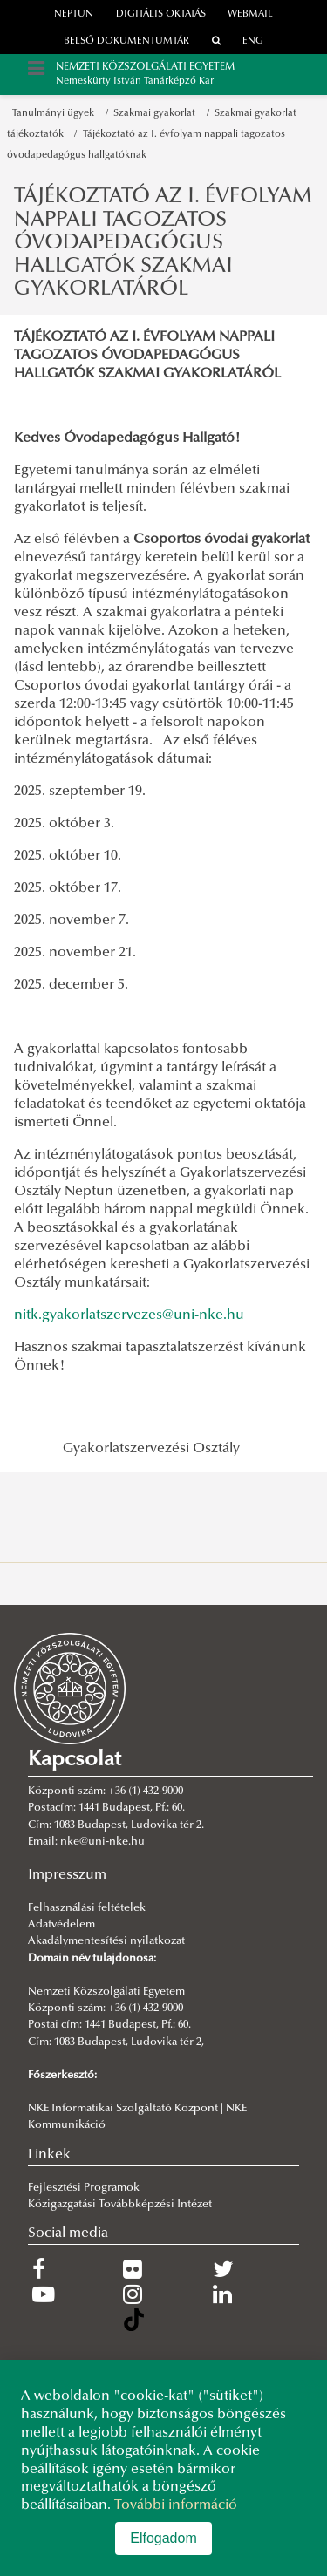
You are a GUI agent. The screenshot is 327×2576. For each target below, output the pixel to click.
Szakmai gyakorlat (157, 114)
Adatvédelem (61, 1925)
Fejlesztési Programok (84, 2188)
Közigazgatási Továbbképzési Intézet (120, 2204)
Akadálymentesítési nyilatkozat (106, 1941)
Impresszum (67, 1875)
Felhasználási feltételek (87, 1908)
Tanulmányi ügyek (55, 114)
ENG (252, 41)
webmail (250, 14)
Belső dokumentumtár (126, 41)
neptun (73, 14)
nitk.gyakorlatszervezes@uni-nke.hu (129, 1315)
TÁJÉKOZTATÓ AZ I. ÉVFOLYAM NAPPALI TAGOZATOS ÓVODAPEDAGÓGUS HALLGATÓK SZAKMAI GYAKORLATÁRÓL (163, 243)
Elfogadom (163, 2538)
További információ (175, 2505)
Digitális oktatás (161, 14)
